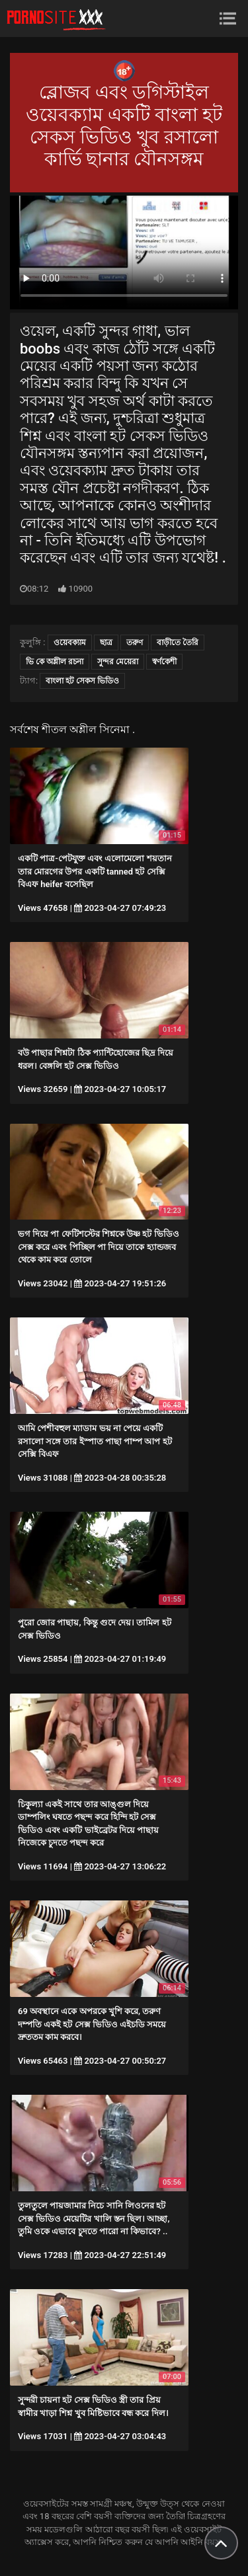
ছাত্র (106, 642)
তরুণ (134, 642)
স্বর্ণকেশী (164, 661)
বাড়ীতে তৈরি (177, 642)
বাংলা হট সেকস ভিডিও (82, 680)
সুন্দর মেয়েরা (117, 661)
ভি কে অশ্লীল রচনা (54, 661)
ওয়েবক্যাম (70, 642)
